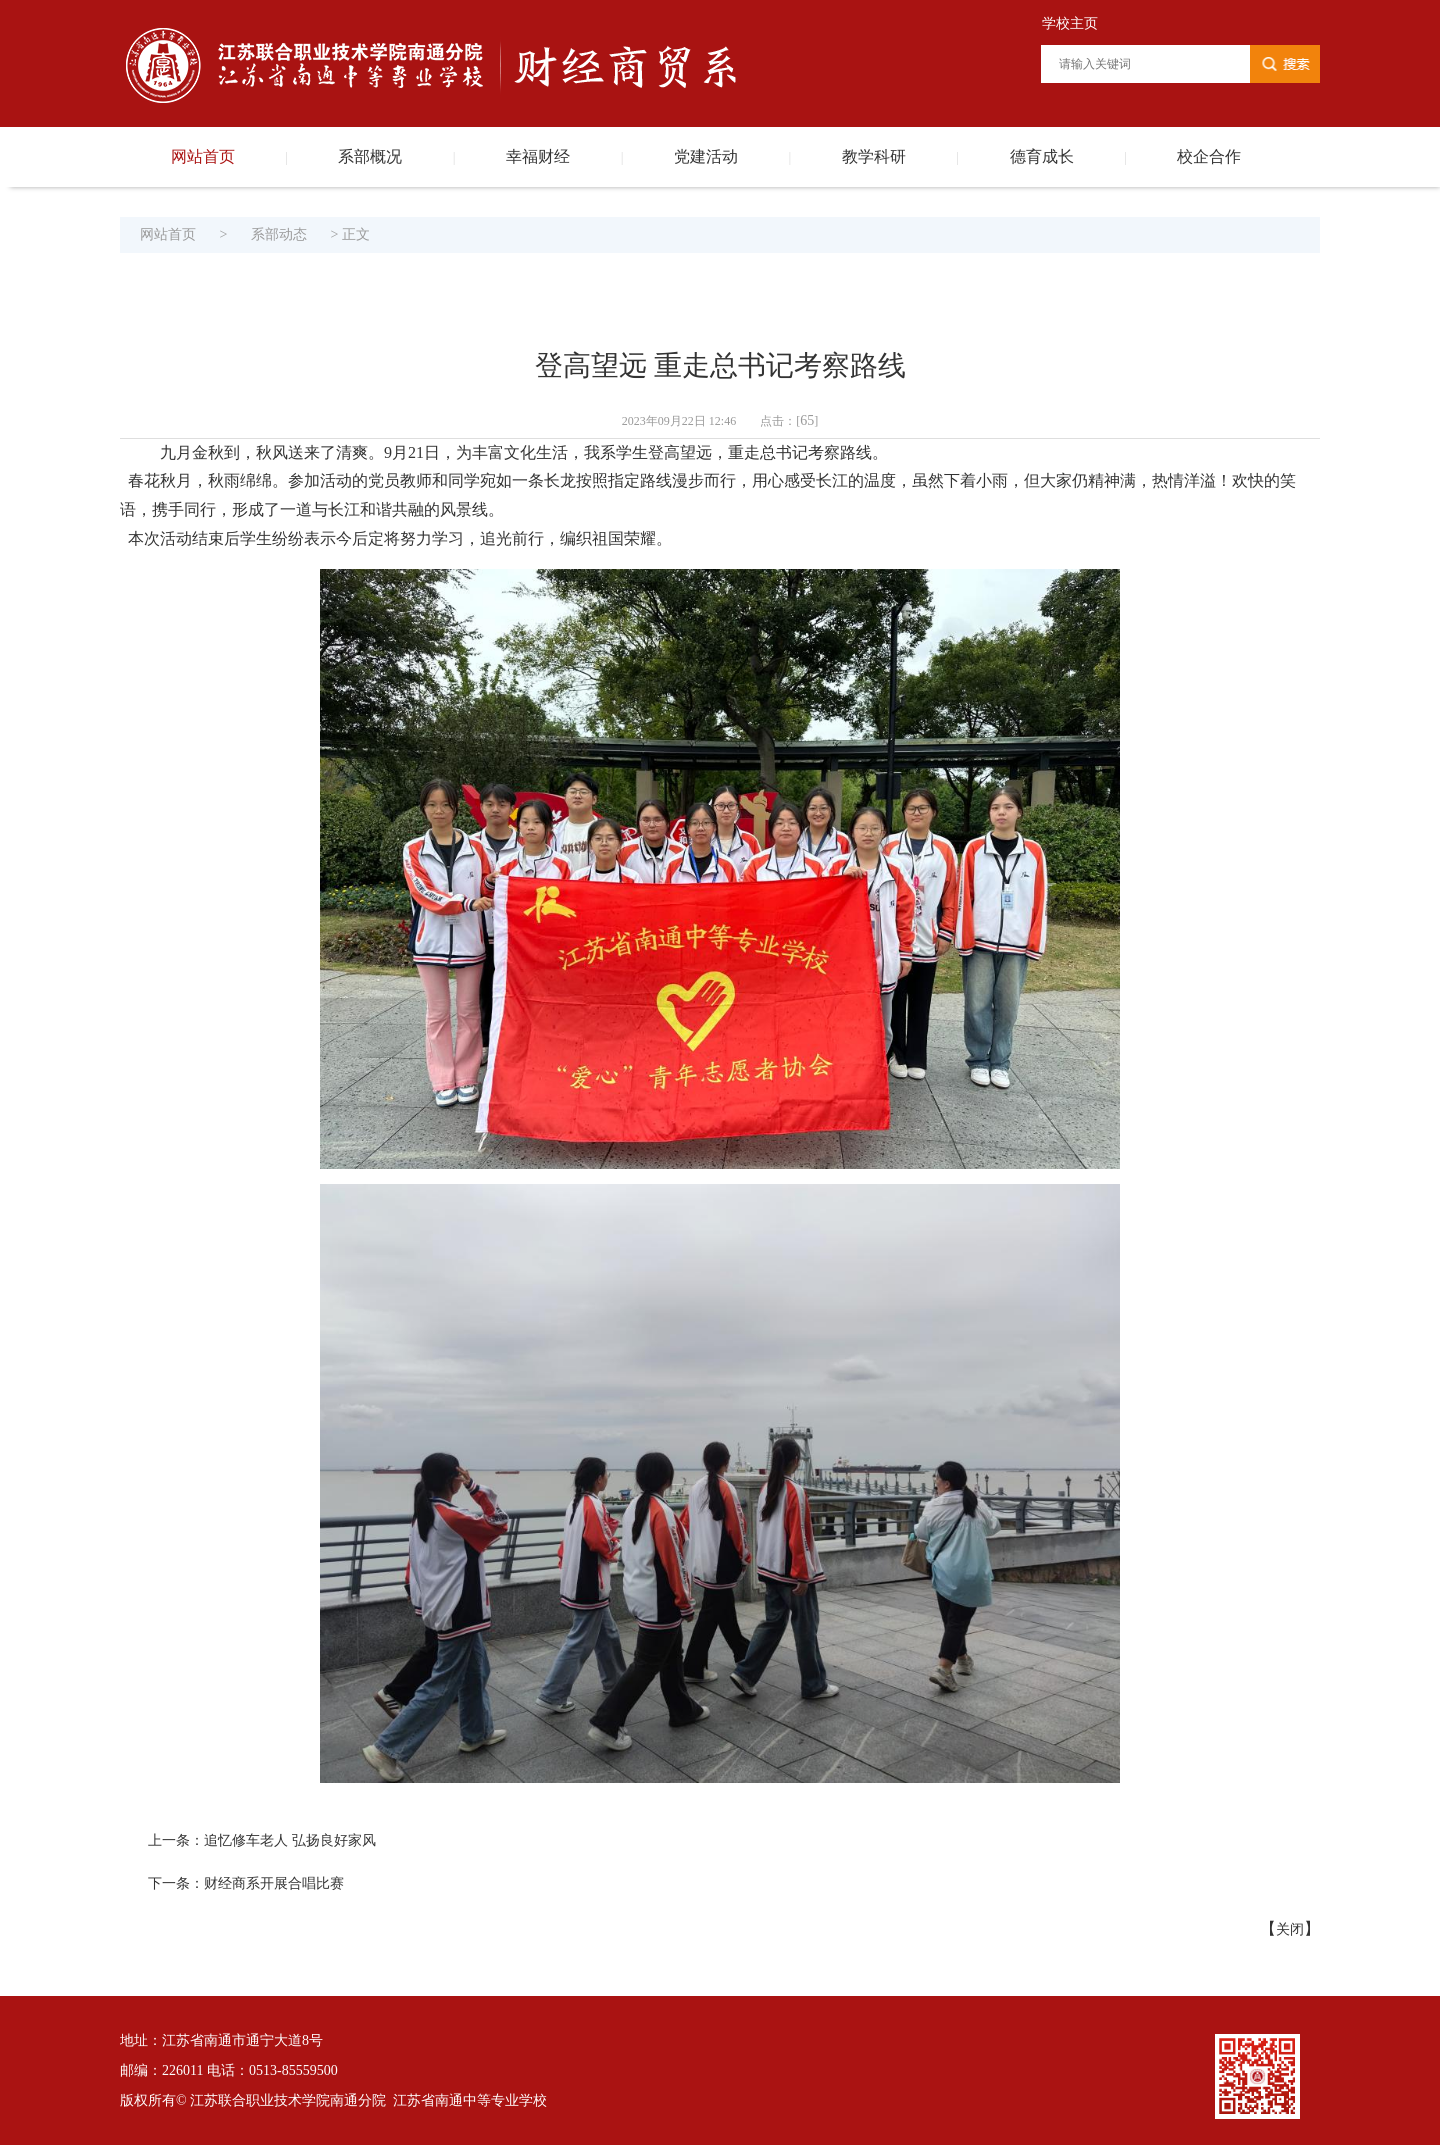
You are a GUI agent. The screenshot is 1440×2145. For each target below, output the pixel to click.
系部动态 (279, 234)
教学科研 (874, 156)
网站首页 (203, 156)
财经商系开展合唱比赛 (274, 1883)
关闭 (1290, 1929)
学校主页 (1070, 23)
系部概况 (370, 156)
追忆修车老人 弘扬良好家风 (290, 1840)
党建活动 (706, 156)
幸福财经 (538, 156)
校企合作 (1209, 156)
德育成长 (1042, 156)
